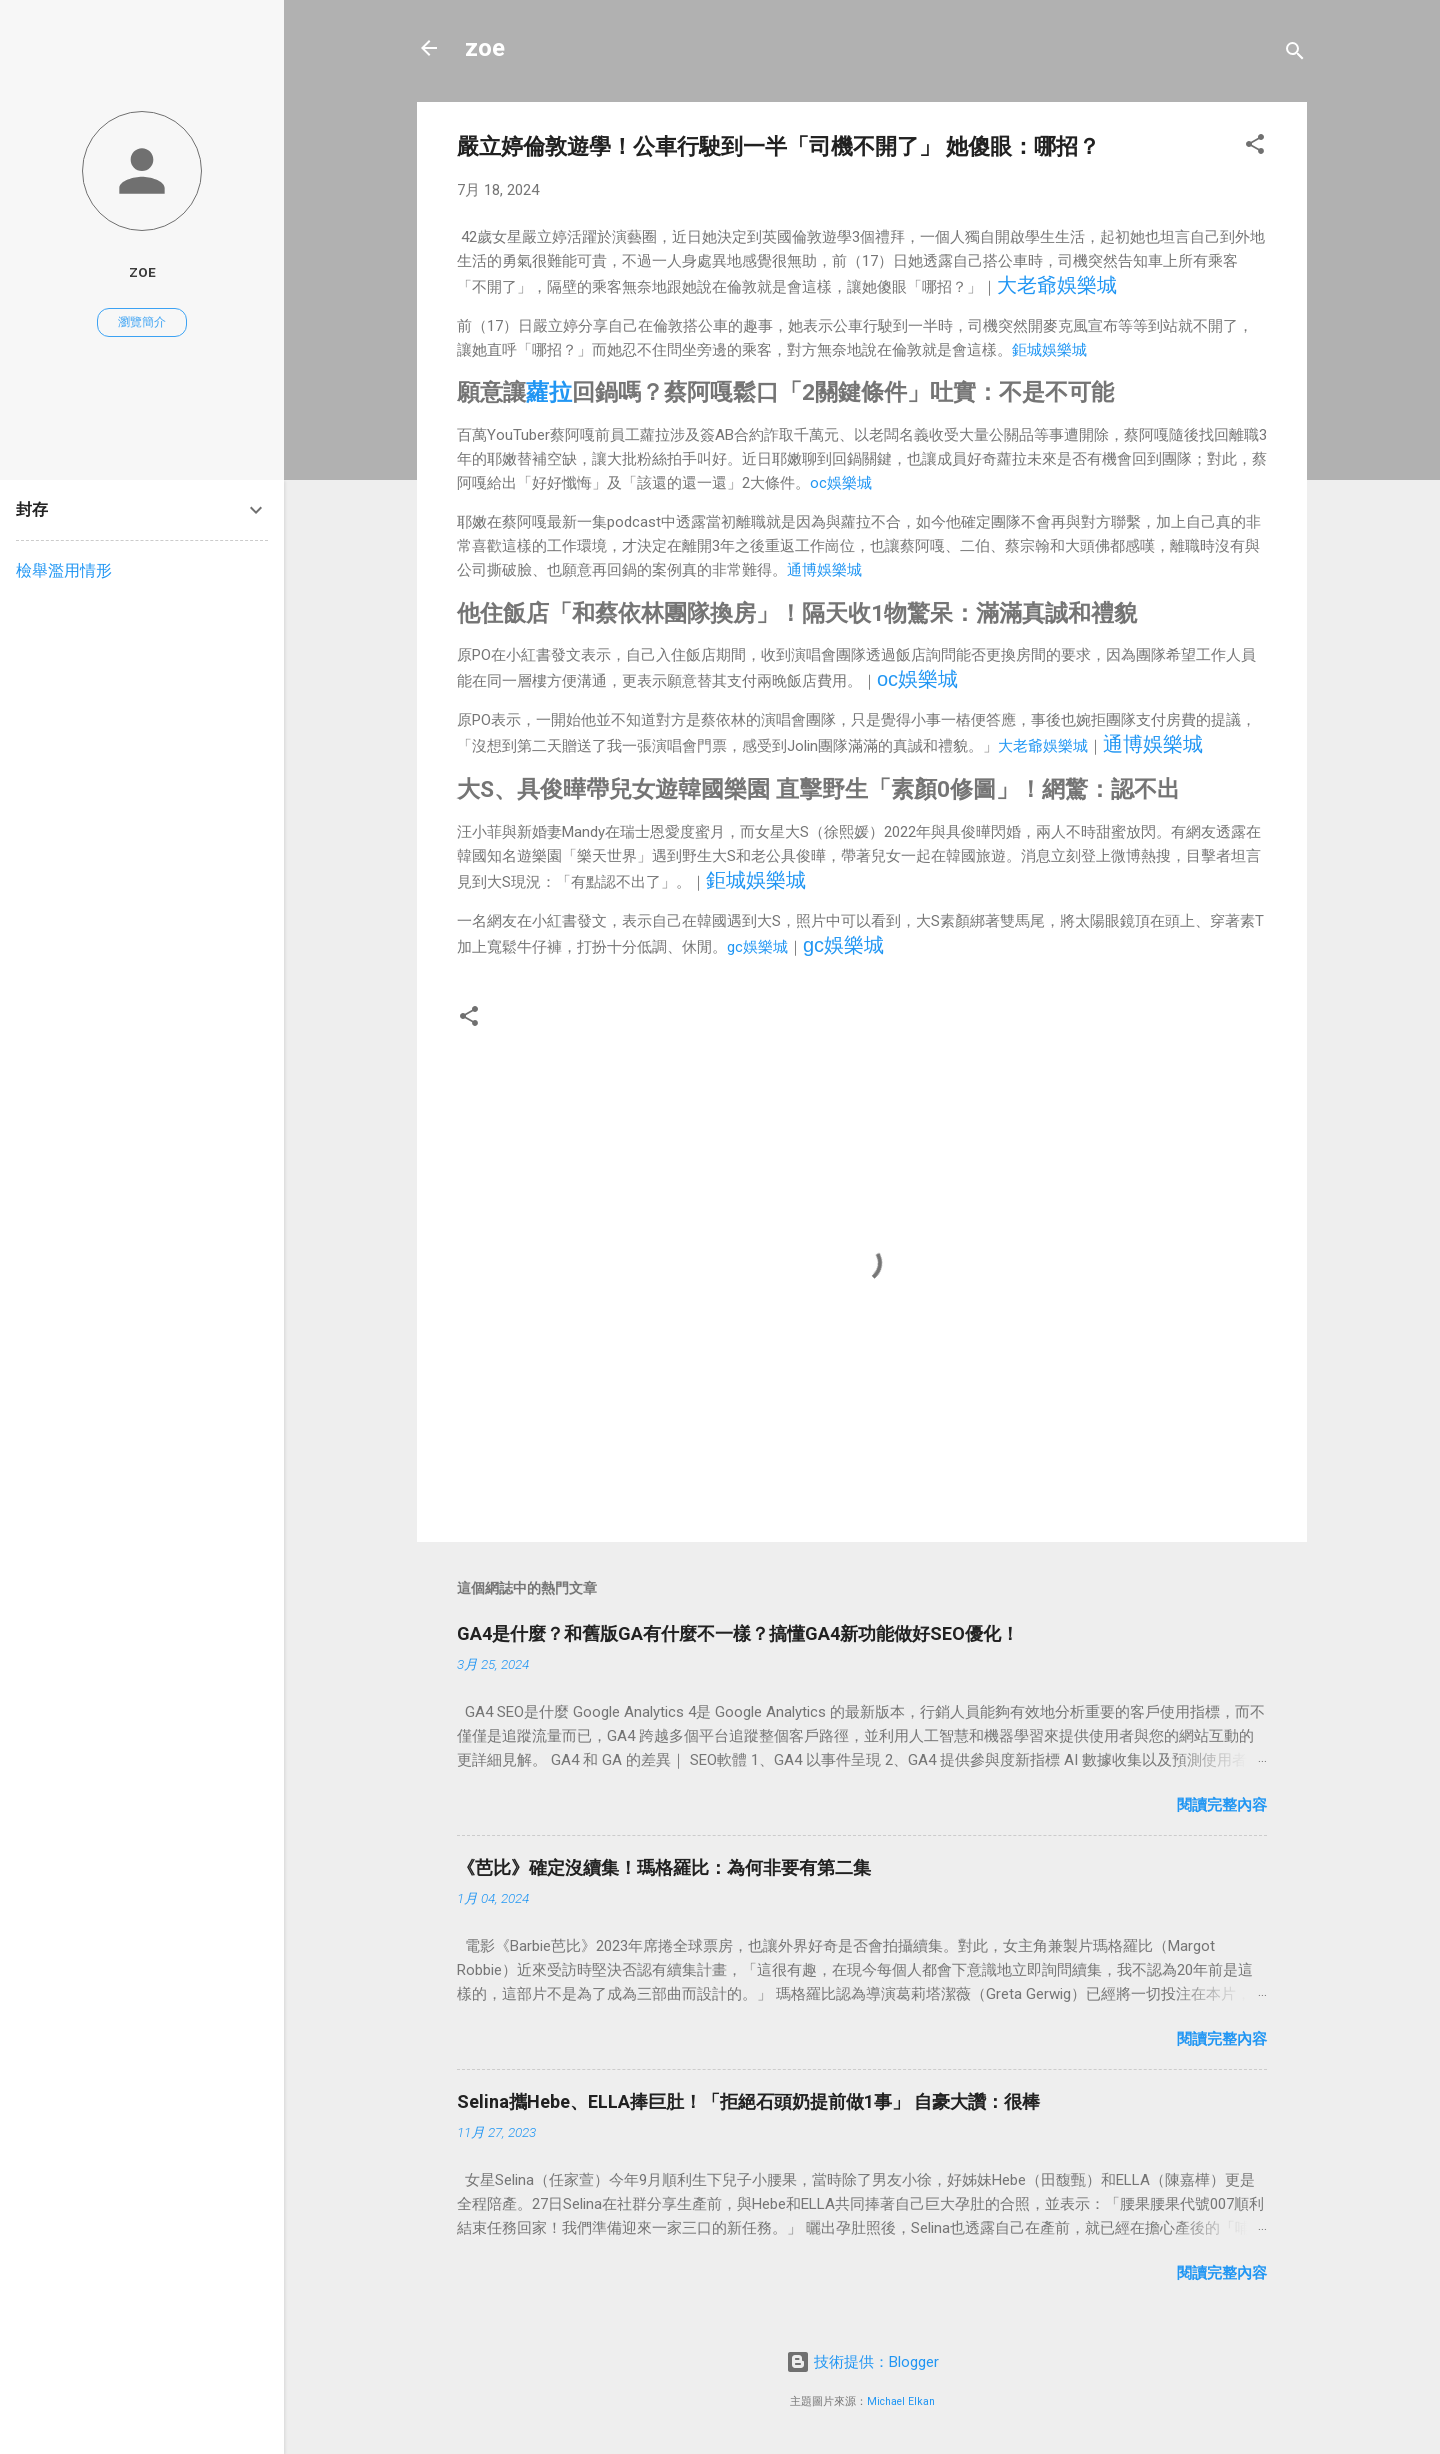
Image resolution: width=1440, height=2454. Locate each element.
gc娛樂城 (757, 947)
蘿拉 (549, 392)
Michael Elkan (901, 2401)
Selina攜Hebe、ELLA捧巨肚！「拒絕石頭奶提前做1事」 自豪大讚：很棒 (748, 2101)
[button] (1255, 147)
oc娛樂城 (841, 483)
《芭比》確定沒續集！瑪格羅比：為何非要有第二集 (664, 1867)
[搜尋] (1295, 54)
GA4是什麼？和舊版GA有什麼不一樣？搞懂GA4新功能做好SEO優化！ (738, 1633)
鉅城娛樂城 (1049, 350)
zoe (485, 48)
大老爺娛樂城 (1057, 285)
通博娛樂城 (824, 570)
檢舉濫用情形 (64, 570)
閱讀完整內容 (1222, 1805)
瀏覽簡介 (142, 322)
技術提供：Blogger (862, 2362)
